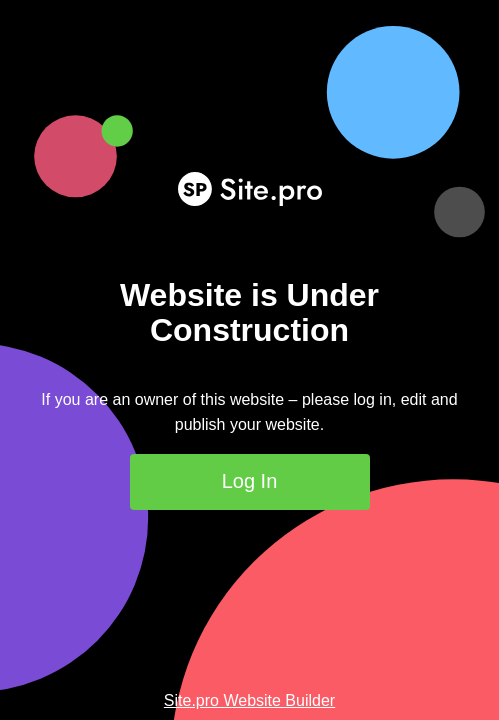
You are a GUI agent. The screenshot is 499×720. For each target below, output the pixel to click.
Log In (250, 481)
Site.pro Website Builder (249, 700)
